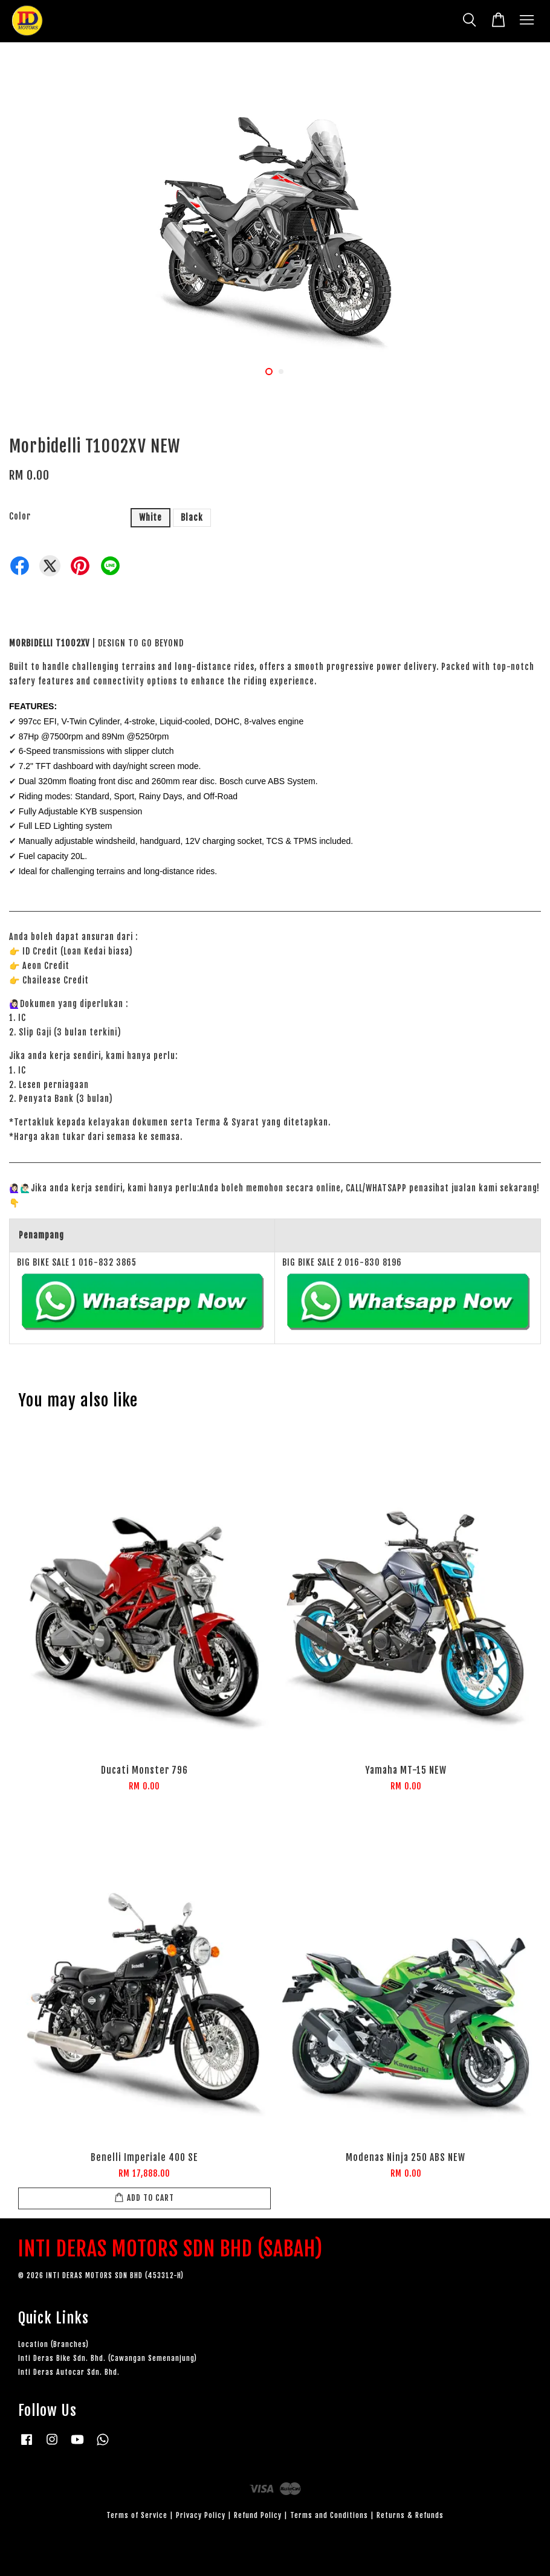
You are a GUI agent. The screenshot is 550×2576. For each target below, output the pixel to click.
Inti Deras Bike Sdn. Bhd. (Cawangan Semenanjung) (107, 2358)
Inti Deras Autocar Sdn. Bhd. (69, 2372)
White (150, 517)
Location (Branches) (53, 2344)
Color (20, 516)
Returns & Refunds (410, 2515)
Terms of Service (136, 2515)
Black (192, 517)
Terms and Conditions (329, 2515)
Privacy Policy (200, 2515)
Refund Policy (258, 2515)
